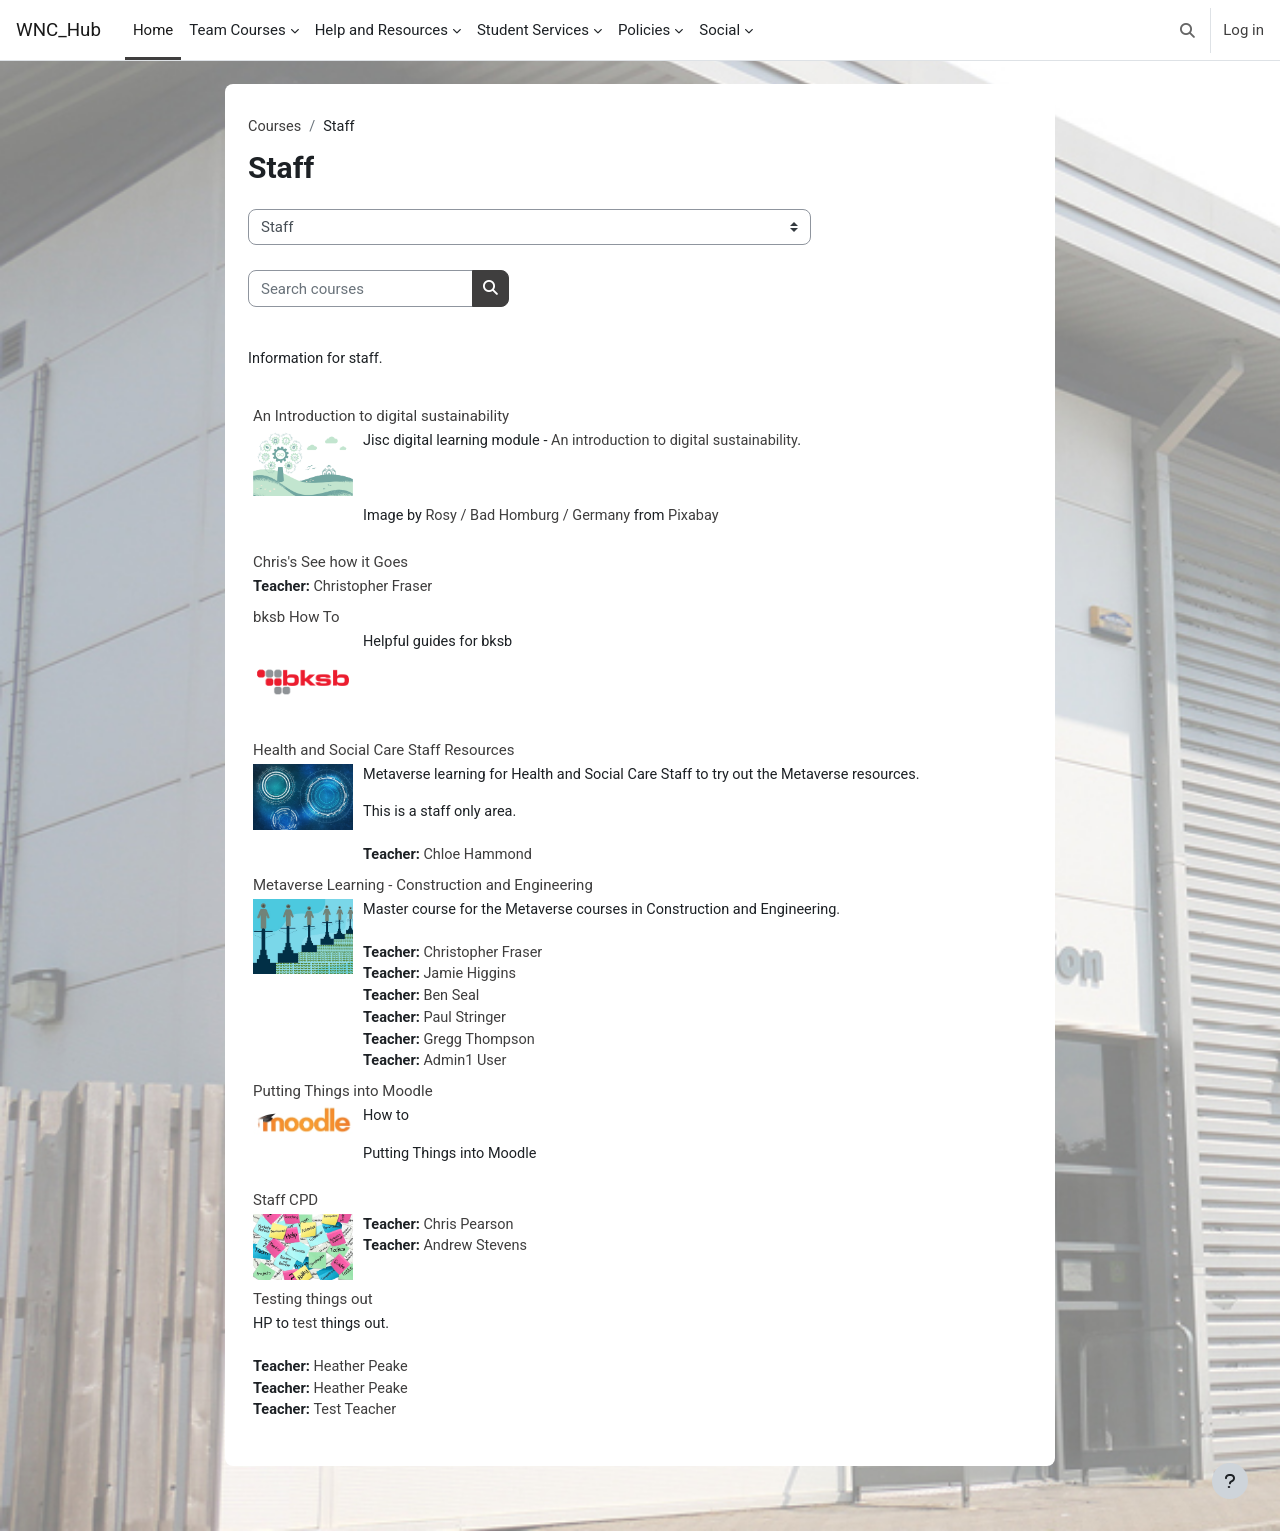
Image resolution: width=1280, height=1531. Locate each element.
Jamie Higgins (474, 983)
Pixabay (705, 519)
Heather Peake (365, 1381)
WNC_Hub (58, 30)
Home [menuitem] (153, 30)
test (307, 1338)
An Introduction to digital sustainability (381, 417)
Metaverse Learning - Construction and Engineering (423, 892)
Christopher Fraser (377, 591)
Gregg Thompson (483, 1050)
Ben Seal (455, 1005)
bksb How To (296, 621)
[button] (1188, 30)
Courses (275, 127)
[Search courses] (360, 289)
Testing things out (313, 1313)
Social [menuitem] (719, 30)
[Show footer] (1230, 1481)
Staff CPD (285, 1213)
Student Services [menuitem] (533, 30)
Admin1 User (469, 1073)
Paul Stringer (468, 1028)
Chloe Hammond (482, 861)
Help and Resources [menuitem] (381, 30)
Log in (1243, 30)
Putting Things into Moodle (343, 1103)
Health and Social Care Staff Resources (383, 754)
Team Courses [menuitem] (237, 30)
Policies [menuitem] (644, 30)
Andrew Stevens (479, 1261)
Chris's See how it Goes (330, 566)
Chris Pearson (472, 1238)
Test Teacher (359, 1426)
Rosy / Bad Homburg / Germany (534, 519)
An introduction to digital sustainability (685, 442)
